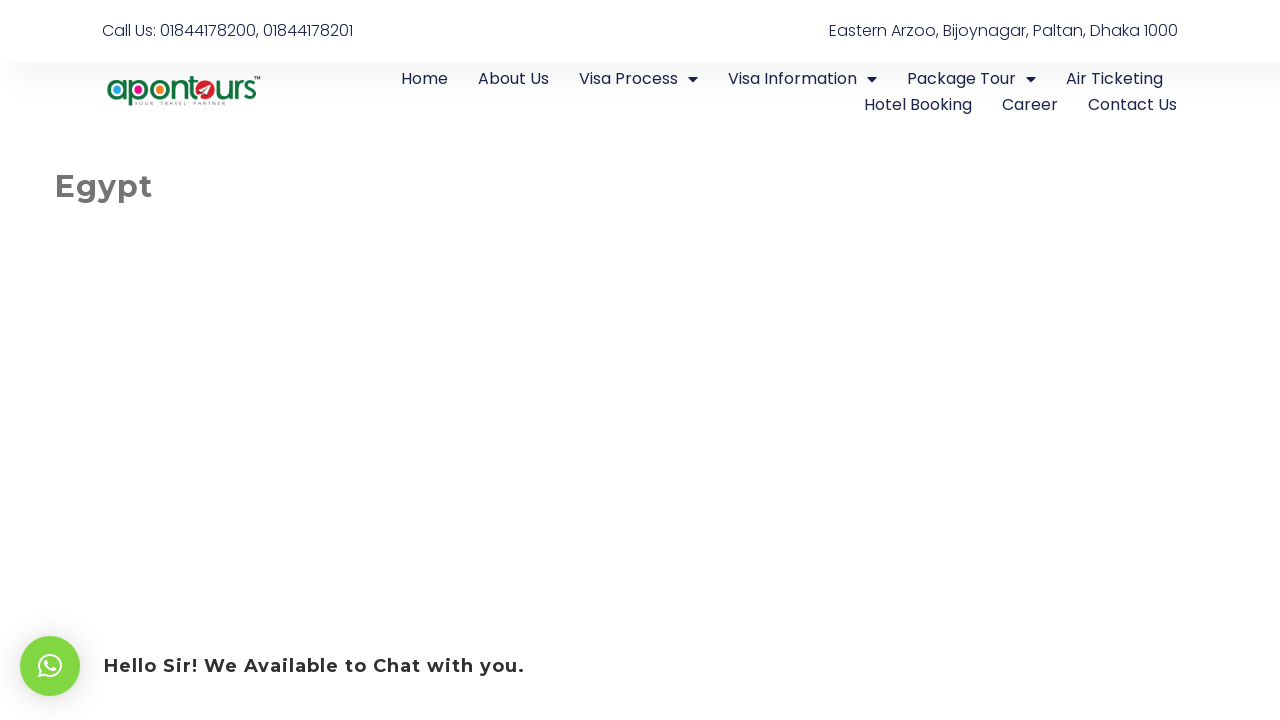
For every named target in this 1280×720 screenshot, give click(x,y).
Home (424, 78)
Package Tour (971, 79)
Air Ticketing (1114, 78)
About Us (513, 78)
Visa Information (802, 79)
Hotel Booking (918, 104)
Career (1030, 104)
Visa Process (638, 79)
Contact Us (1132, 104)
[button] (50, 666)
